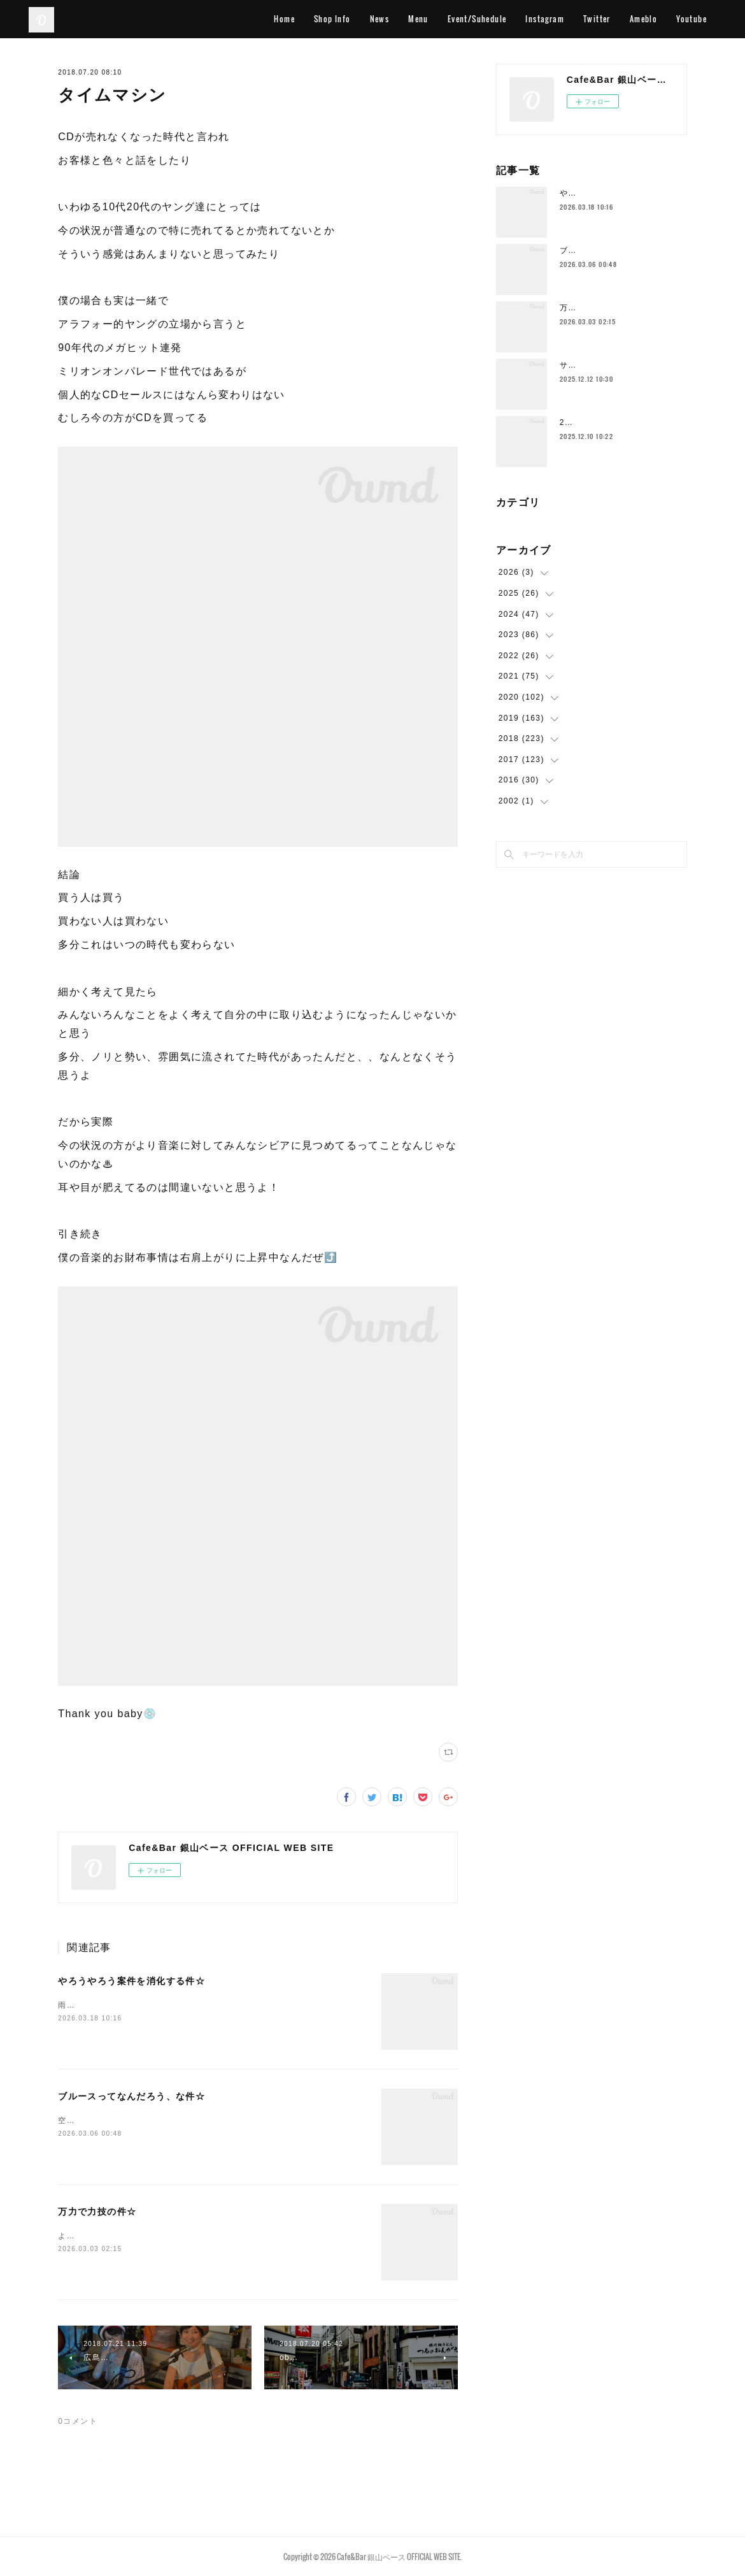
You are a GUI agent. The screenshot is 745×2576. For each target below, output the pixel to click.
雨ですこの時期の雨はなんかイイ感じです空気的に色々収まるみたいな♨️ (199, 2005)
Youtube (691, 18)
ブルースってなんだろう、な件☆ (131, 2096)
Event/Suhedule (477, 18)
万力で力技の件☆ (97, 2211)
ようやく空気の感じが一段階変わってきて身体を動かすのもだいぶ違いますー (207, 2235)
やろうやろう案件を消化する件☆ (131, 1981)
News (380, 18)
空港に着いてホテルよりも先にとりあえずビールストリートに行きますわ (198, 2120)
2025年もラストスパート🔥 (613, 422)
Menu (418, 18)
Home (284, 18)
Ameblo (643, 18)
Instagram (544, 18)
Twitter (597, 18)
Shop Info (332, 18)
